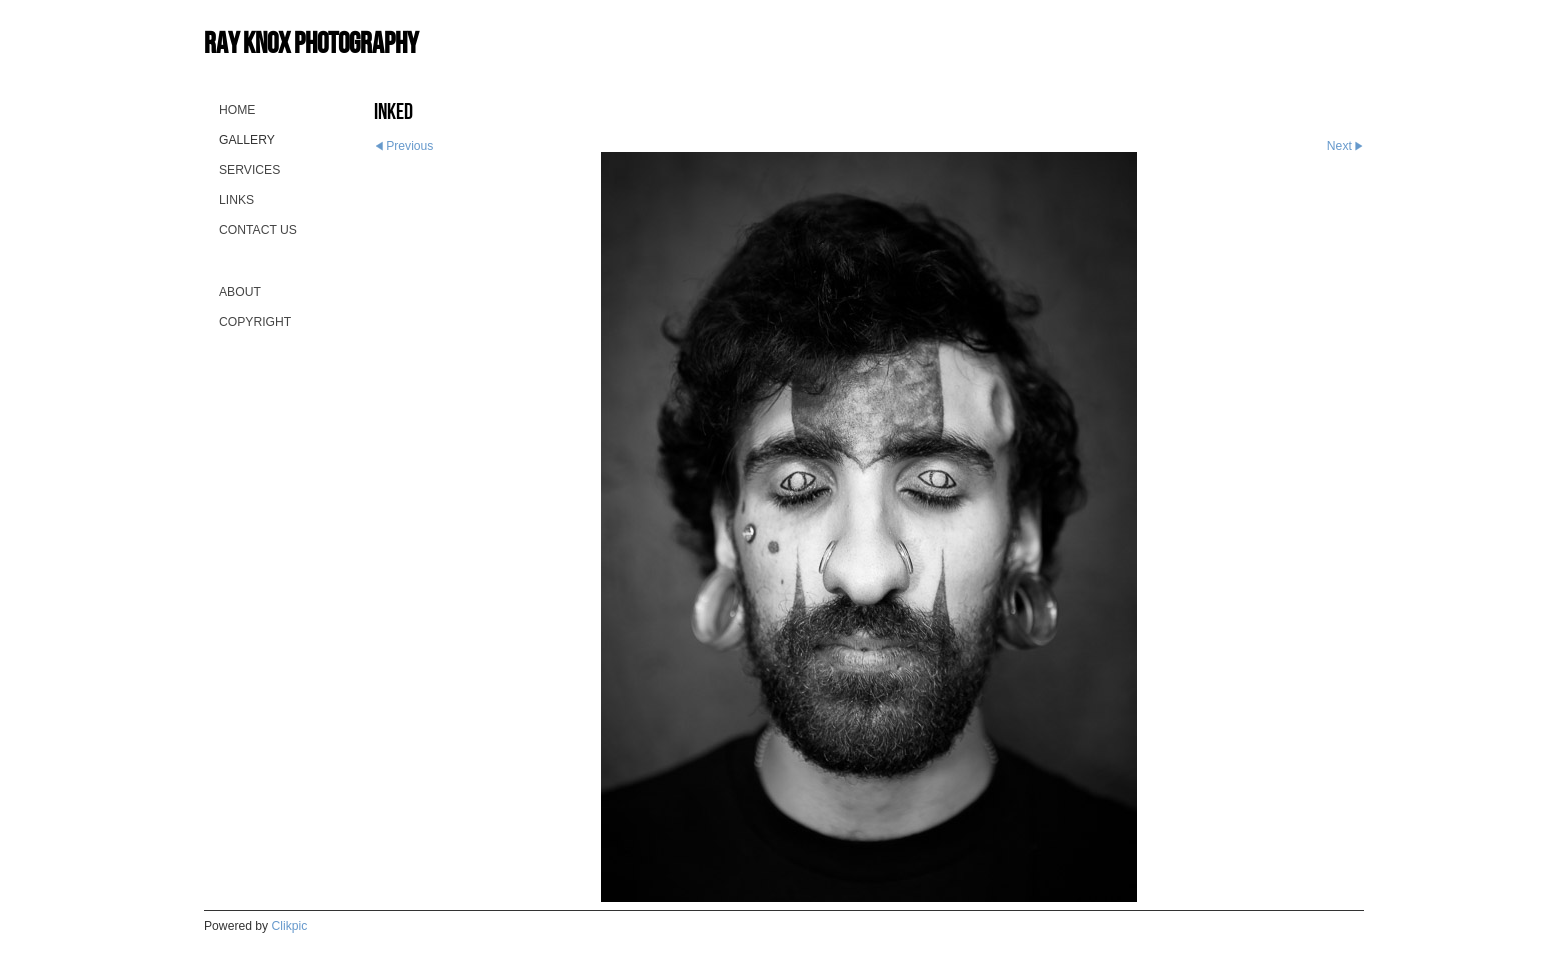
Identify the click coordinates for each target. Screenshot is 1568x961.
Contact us (258, 230)
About (240, 292)
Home (237, 110)
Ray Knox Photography (311, 42)
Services (249, 170)
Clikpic (290, 926)
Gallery (247, 140)
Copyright (255, 322)
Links (236, 200)
